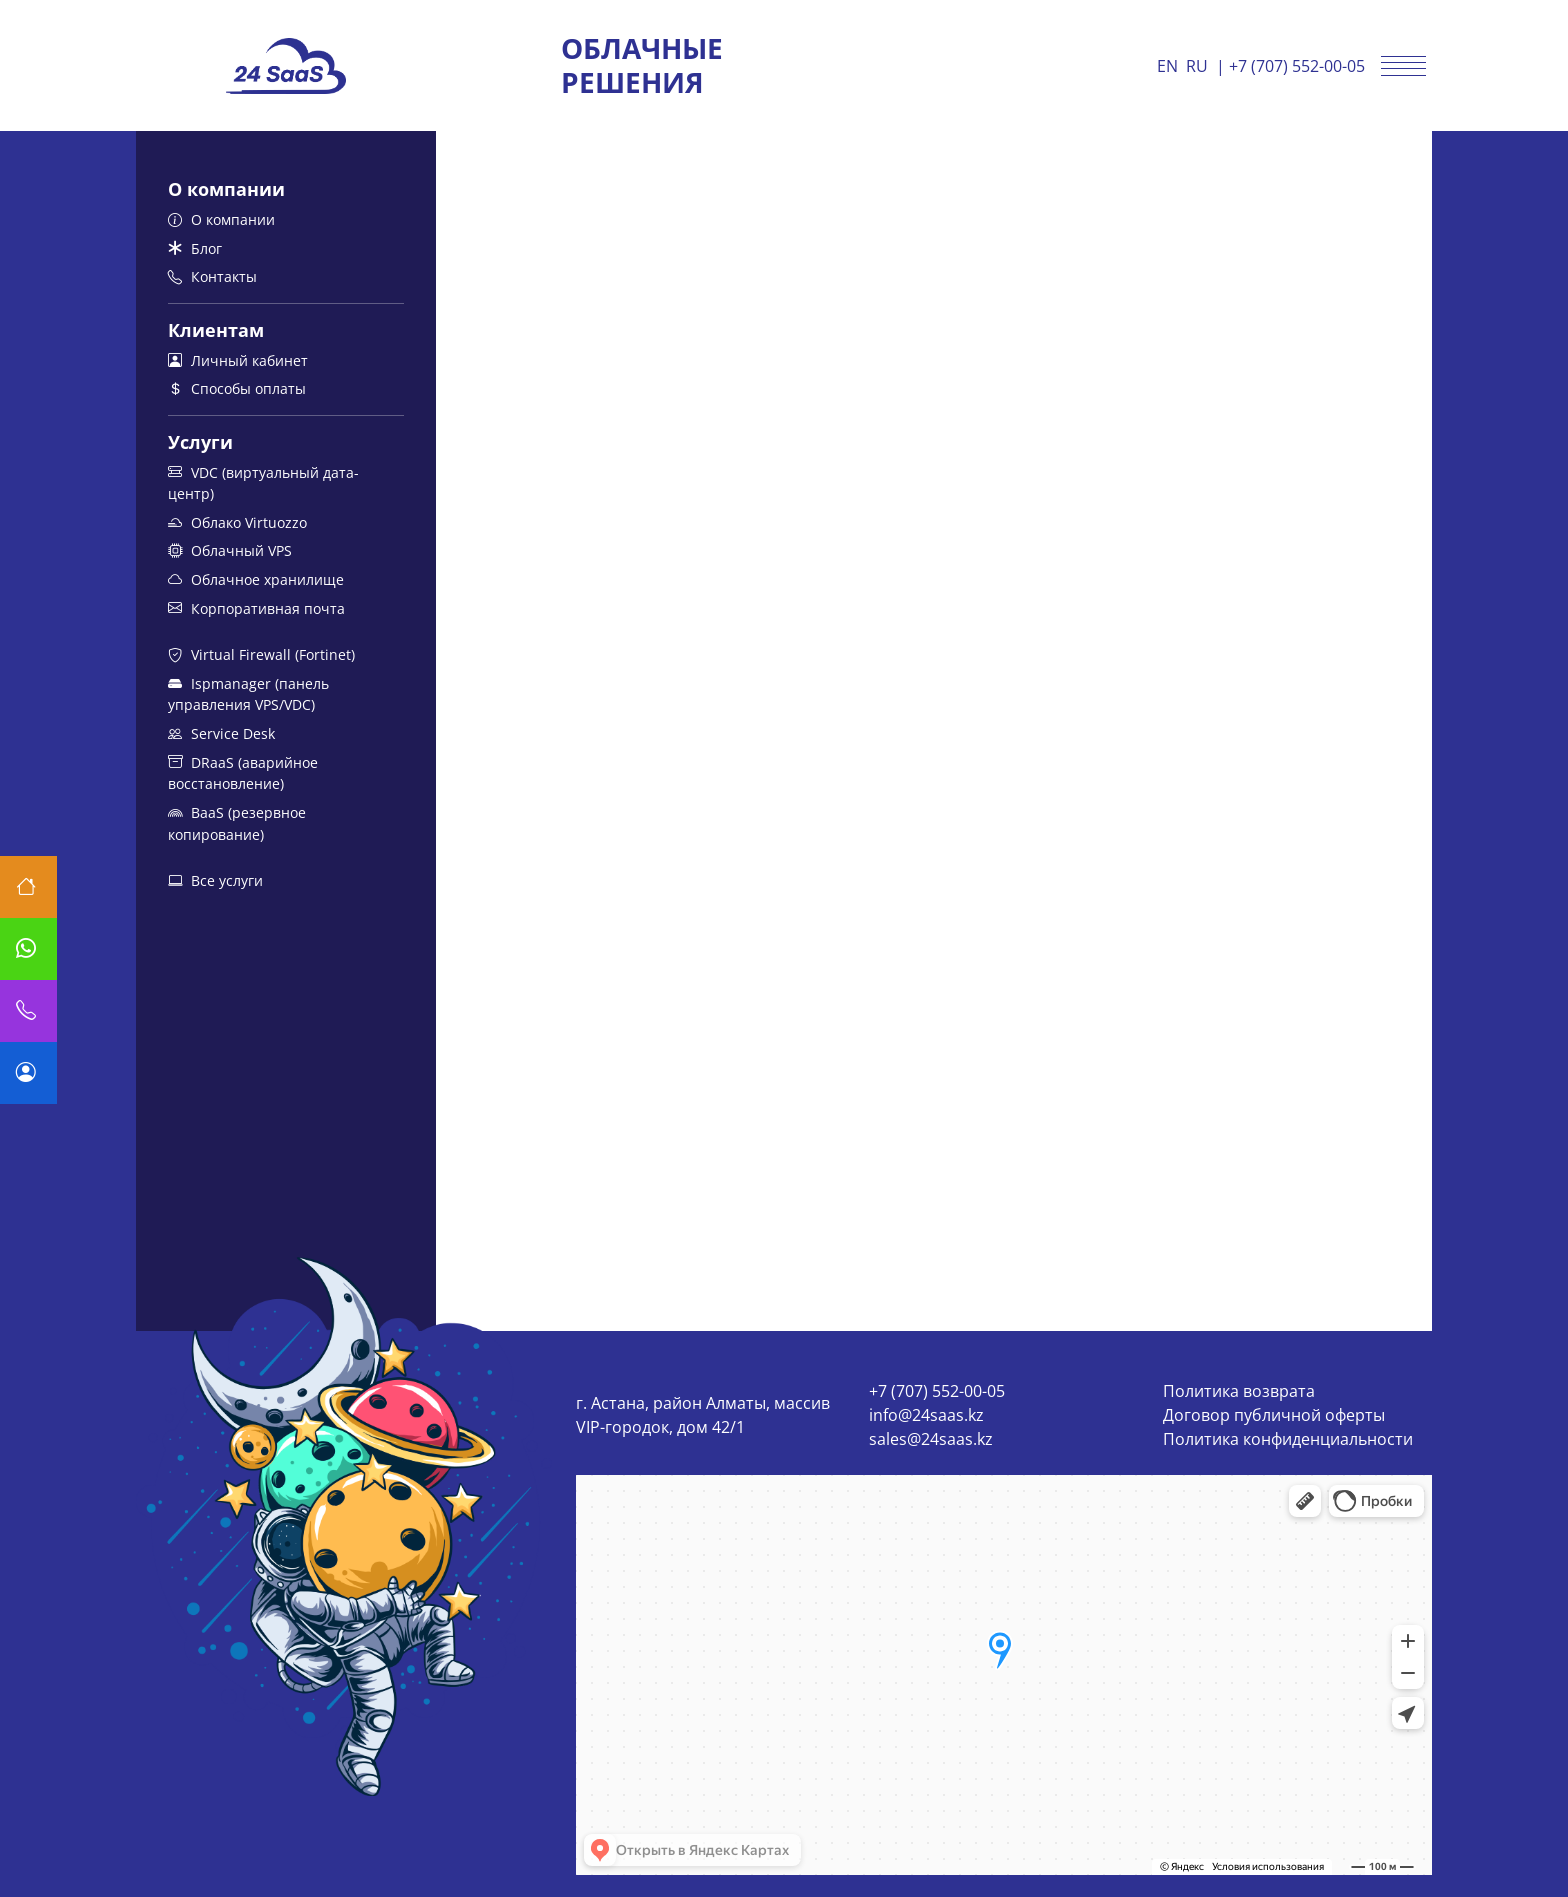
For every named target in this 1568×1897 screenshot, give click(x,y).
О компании (221, 219)
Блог (195, 248)
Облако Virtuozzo (237, 522)
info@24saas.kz (926, 1415)
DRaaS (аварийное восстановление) (243, 773)
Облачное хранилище (256, 579)
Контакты (212, 276)
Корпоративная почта (256, 608)
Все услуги (215, 880)
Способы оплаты (237, 388)
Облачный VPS (230, 550)
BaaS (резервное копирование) (237, 823)
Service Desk (221, 733)
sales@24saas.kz (931, 1439)
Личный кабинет (238, 360)
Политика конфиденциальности (1288, 1439)
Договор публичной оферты (1274, 1415)
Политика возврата (1239, 1391)
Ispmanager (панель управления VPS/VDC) (248, 694)
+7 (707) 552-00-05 (1297, 66)
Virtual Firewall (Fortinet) (261, 654)
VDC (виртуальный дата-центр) (263, 483)
